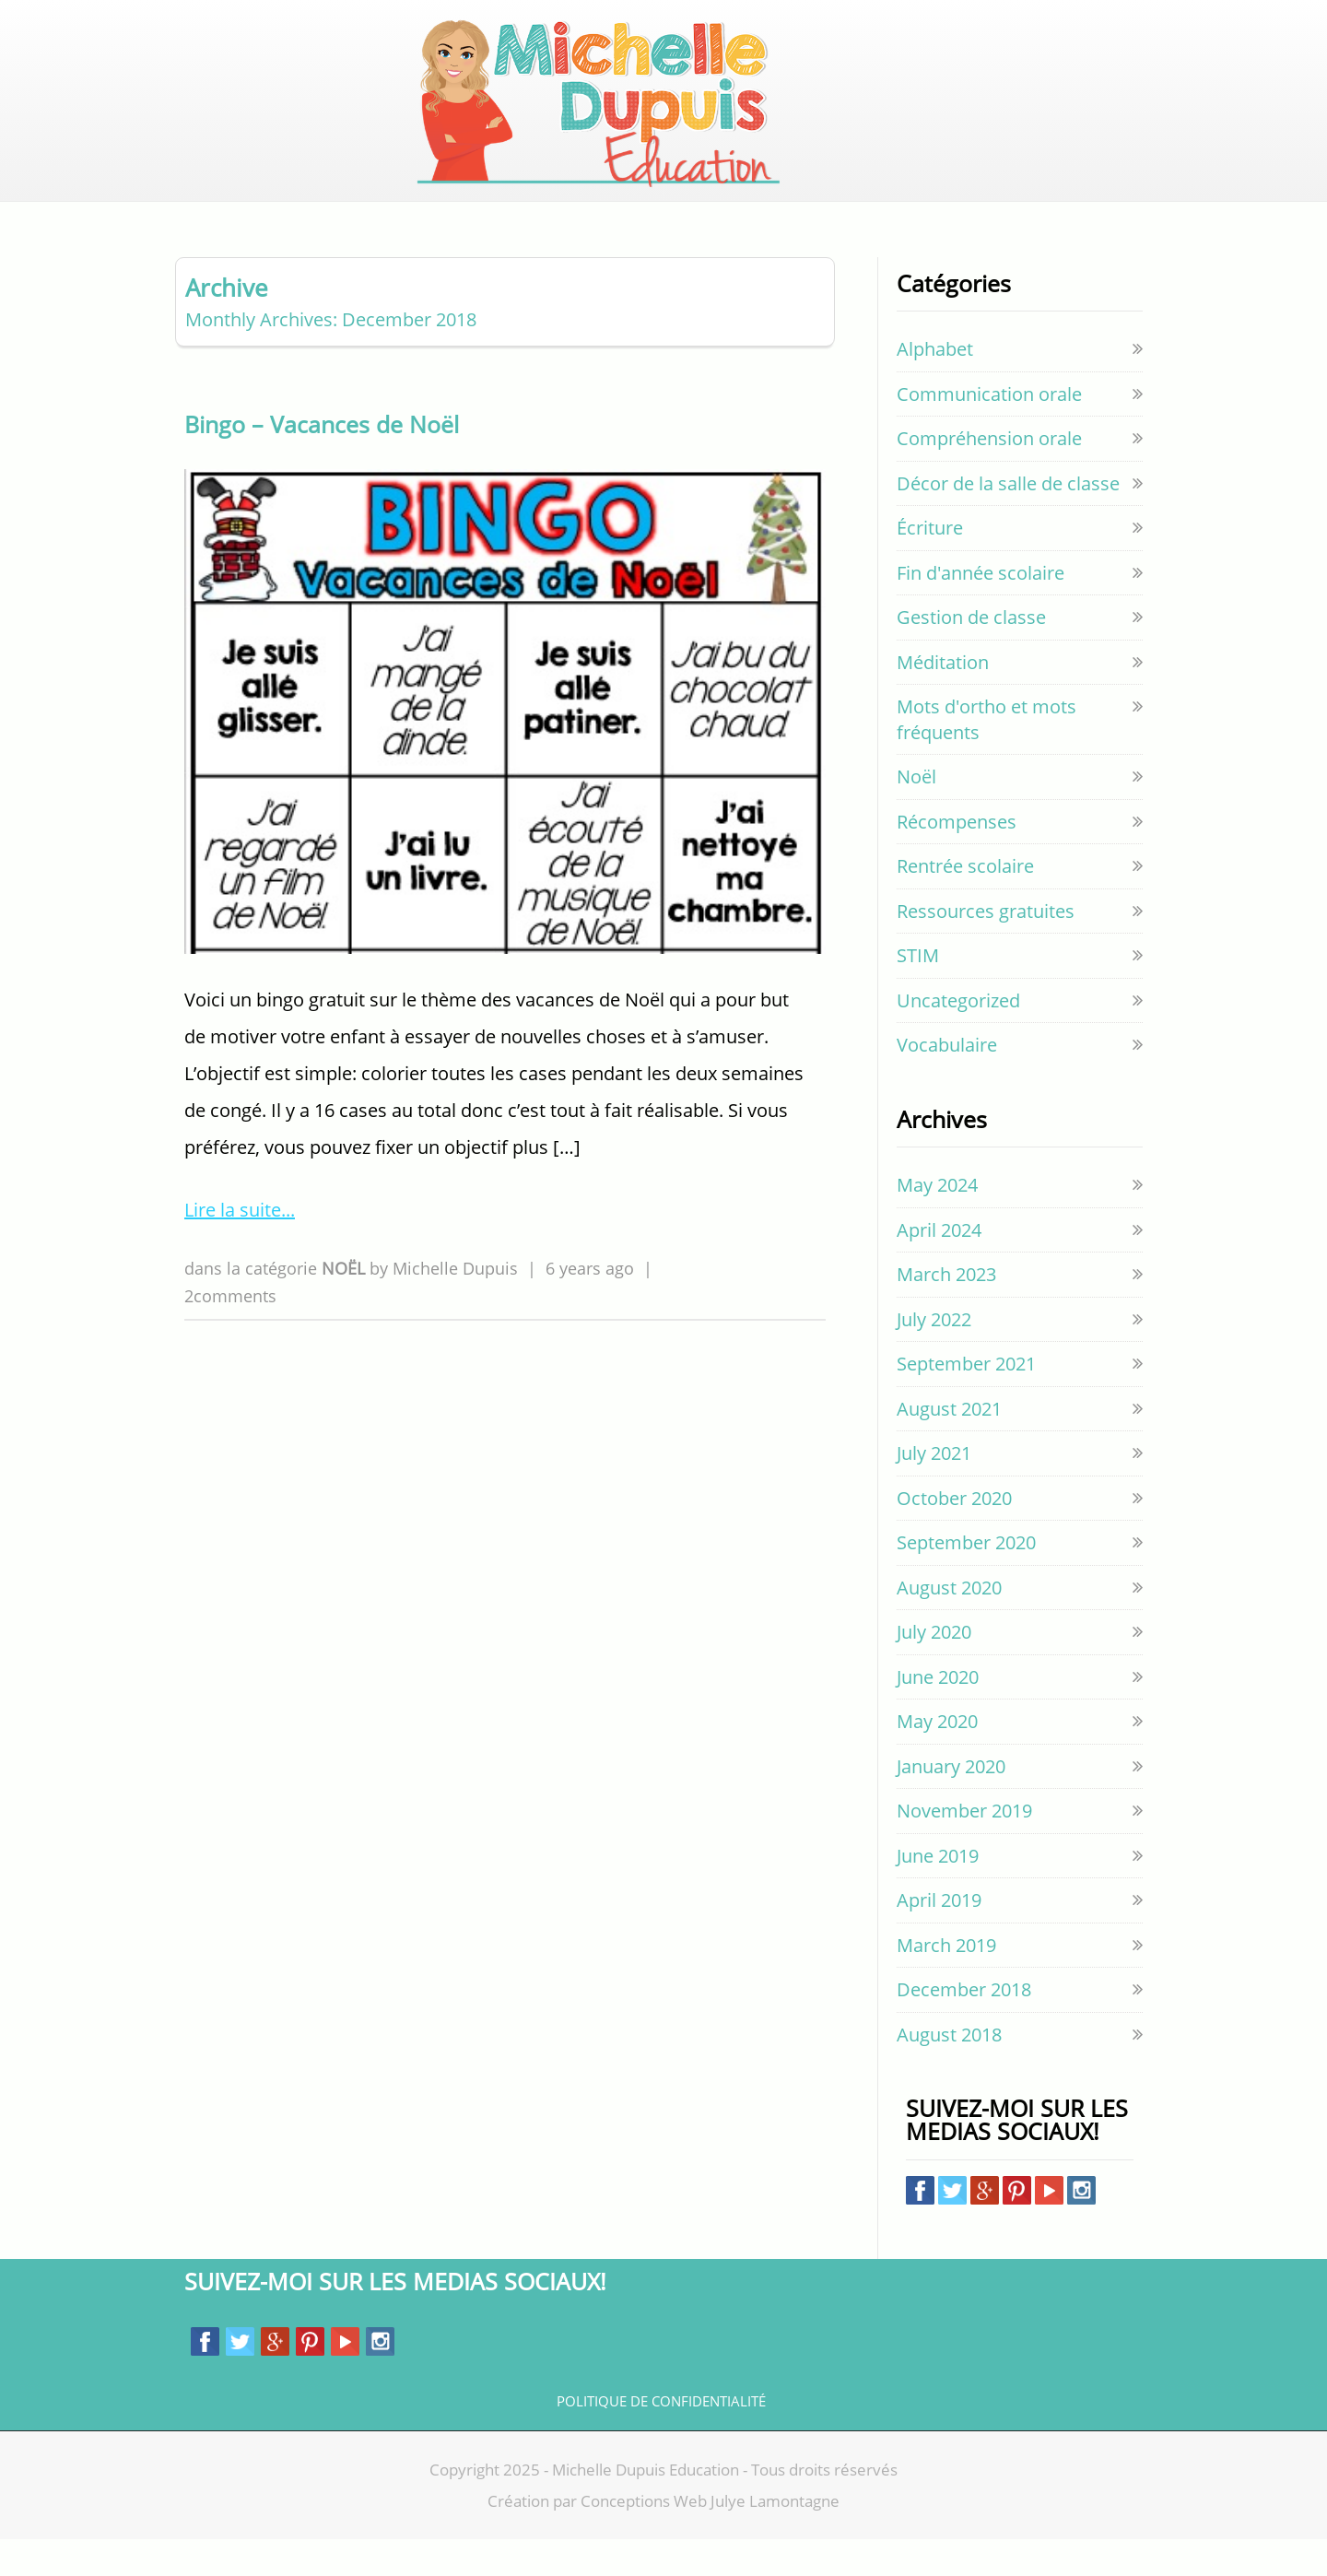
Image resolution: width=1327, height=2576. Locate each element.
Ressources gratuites (986, 947)
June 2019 (938, 1892)
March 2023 (946, 1311)
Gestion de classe (971, 653)
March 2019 (946, 1982)
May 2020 (937, 1758)
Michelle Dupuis (455, 1304)
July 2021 (934, 1489)
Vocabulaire (947, 1081)
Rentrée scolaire (965, 902)
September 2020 (966, 1579)
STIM (918, 992)
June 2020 (938, 1713)
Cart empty (1100, 122)
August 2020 (949, 1624)
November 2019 (964, 1847)
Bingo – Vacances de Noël (321, 461)
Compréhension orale (989, 475)
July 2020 (934, 1668)
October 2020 (954, 1535)
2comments (230, 1332)
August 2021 (949, 1445)
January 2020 (951, 1803)
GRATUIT (651, 209)
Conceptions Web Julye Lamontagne (710, 2537)
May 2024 (937, 1221)
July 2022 (934, 1356)
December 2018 (964, 2026)
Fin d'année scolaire (980, 609)
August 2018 (949, 2071)
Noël (346, 1304)
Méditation (943, 699)
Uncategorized (958, 1037)
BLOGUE (466, 209)
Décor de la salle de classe (1008, 520)
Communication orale (989, 430)
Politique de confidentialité (661, 2438)
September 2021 (966, 1400)
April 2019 (939, 1936)
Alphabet (935, 385)
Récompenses (956, 858)
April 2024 (939, 1266)
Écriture (930, 564)
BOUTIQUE (558, 209)
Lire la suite (232, 1246)
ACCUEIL (382, 209)
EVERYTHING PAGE (777, 209)
